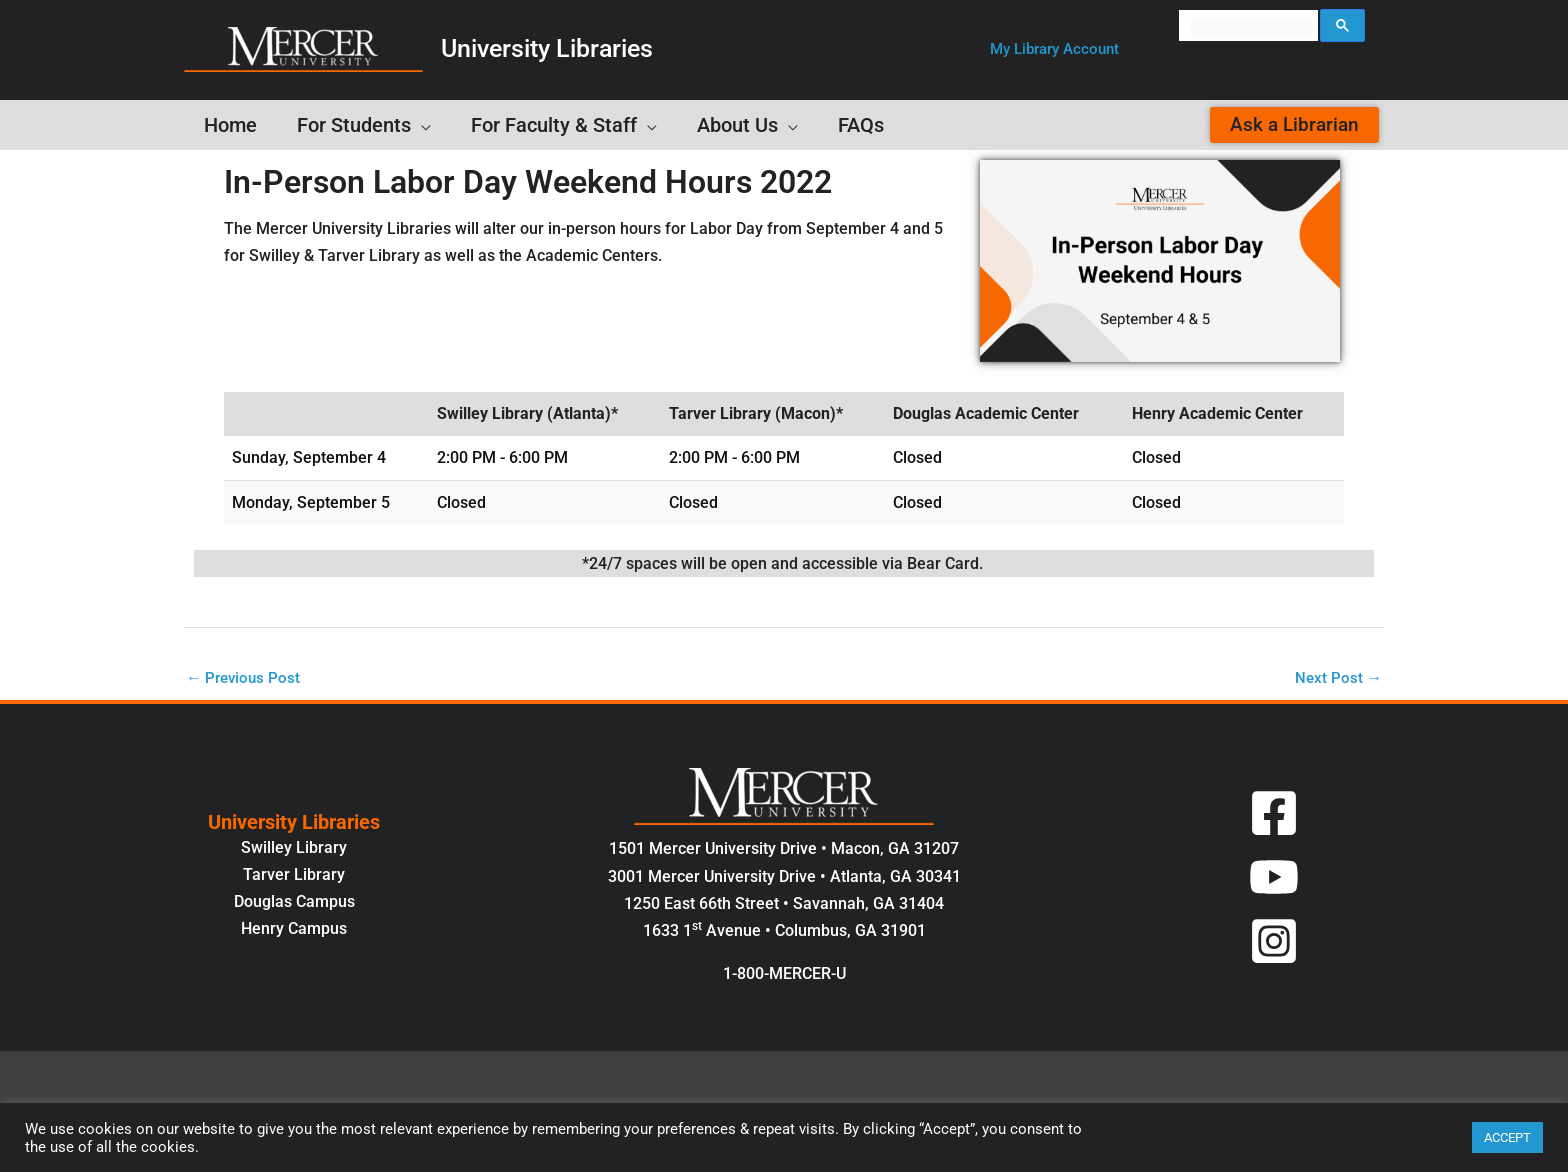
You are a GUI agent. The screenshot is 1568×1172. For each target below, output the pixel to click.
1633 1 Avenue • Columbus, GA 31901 (784, 932)
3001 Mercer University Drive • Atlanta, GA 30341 (784, 877)
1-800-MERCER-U (784, 975)
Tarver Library (294, 876)
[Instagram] (1274, 943)
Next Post (1337, 678)
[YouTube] (1274, 879)
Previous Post (245, 678)
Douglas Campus (294, 903)
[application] (421, 125)
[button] (1054, 49)
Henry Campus (294, 930)
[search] (1252, 28)
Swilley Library (294, 848)
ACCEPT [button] (1507, 1137)
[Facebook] (1274, 815)
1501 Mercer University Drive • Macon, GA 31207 (784, 850)
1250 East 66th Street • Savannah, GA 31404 (784, 905)
